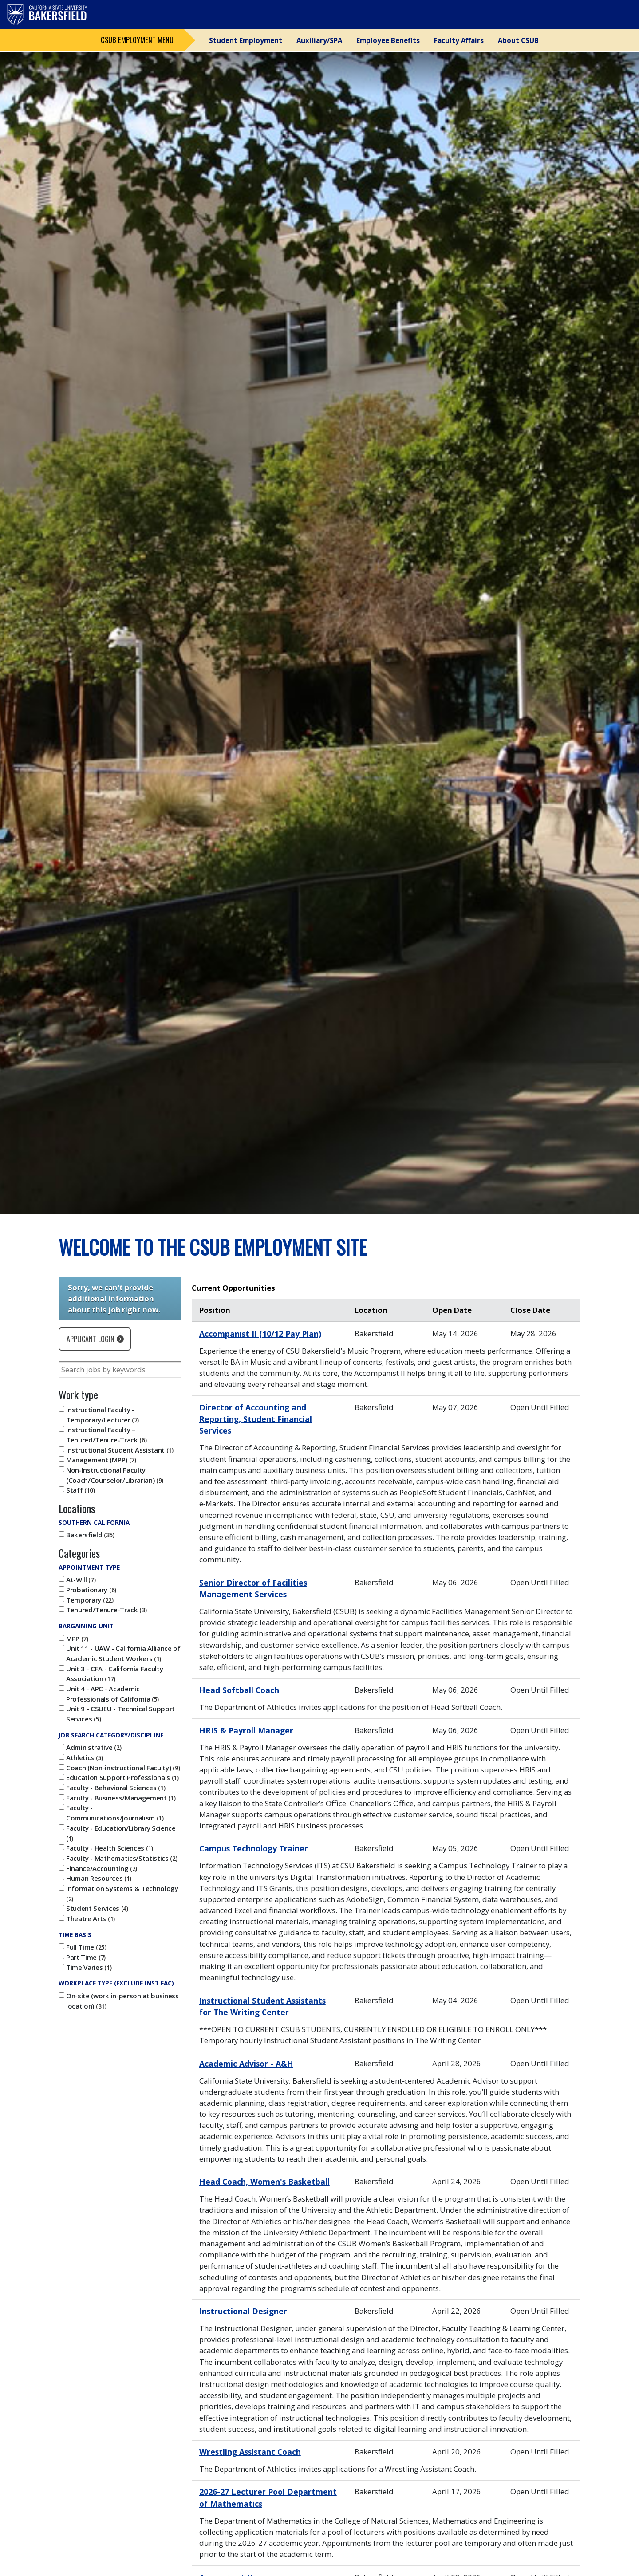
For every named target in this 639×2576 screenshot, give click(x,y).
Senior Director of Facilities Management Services (253, 1588)
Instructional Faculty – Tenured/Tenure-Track (106, 1434)
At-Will (81, 1579)
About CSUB (518, 40)
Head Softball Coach (239, 1690)
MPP (77, 1638)
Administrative (93, 1747)
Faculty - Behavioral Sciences (115, 1787)
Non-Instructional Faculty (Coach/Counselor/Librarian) (114, 1475)
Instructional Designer (243, 2311)
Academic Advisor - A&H (246, 2063)
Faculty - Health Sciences (109, 1847)
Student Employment (245, 40)
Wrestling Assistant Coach (250, 2451)
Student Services (97, 1908)
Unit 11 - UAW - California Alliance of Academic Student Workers (123, 1653)
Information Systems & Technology (122, 1893)
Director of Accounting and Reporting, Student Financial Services (255, 1419)
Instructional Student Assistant (120, 1450)
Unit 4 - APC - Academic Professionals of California (112, 1693)
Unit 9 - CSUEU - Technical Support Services (120, 1713)
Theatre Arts (90, 1918)
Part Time (86, 1957)
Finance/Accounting (101, 1868)
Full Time (86, 1946)
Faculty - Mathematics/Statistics (122, 1858)
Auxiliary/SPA (319, 40)
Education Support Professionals (122, 1777)
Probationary (91, 1589)
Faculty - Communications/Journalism (115, 1812)
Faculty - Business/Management (120, 1797)
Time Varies (88, 1967)
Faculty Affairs (459, 40)
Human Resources (98, 1878)
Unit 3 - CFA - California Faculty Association (114, 1673)
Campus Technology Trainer (253, 1848)
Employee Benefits (388, 40)
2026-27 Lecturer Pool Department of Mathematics (268, 2497)
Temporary (90, 1599)
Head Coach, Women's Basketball (264, 2181)
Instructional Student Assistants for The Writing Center (262, 2006)
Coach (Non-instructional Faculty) (123, 1767)
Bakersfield (90, 1534)
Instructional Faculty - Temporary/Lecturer (102, 1414)
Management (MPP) (101, 1459)
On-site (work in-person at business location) (122, 2000)
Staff (80, 1489)
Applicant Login (90, 1339)
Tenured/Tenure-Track (106, 1609)
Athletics (84, 1757)
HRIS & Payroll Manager (246, 1730)
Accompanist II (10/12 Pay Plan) (260, 1333)
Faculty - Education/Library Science (121, 1833)
